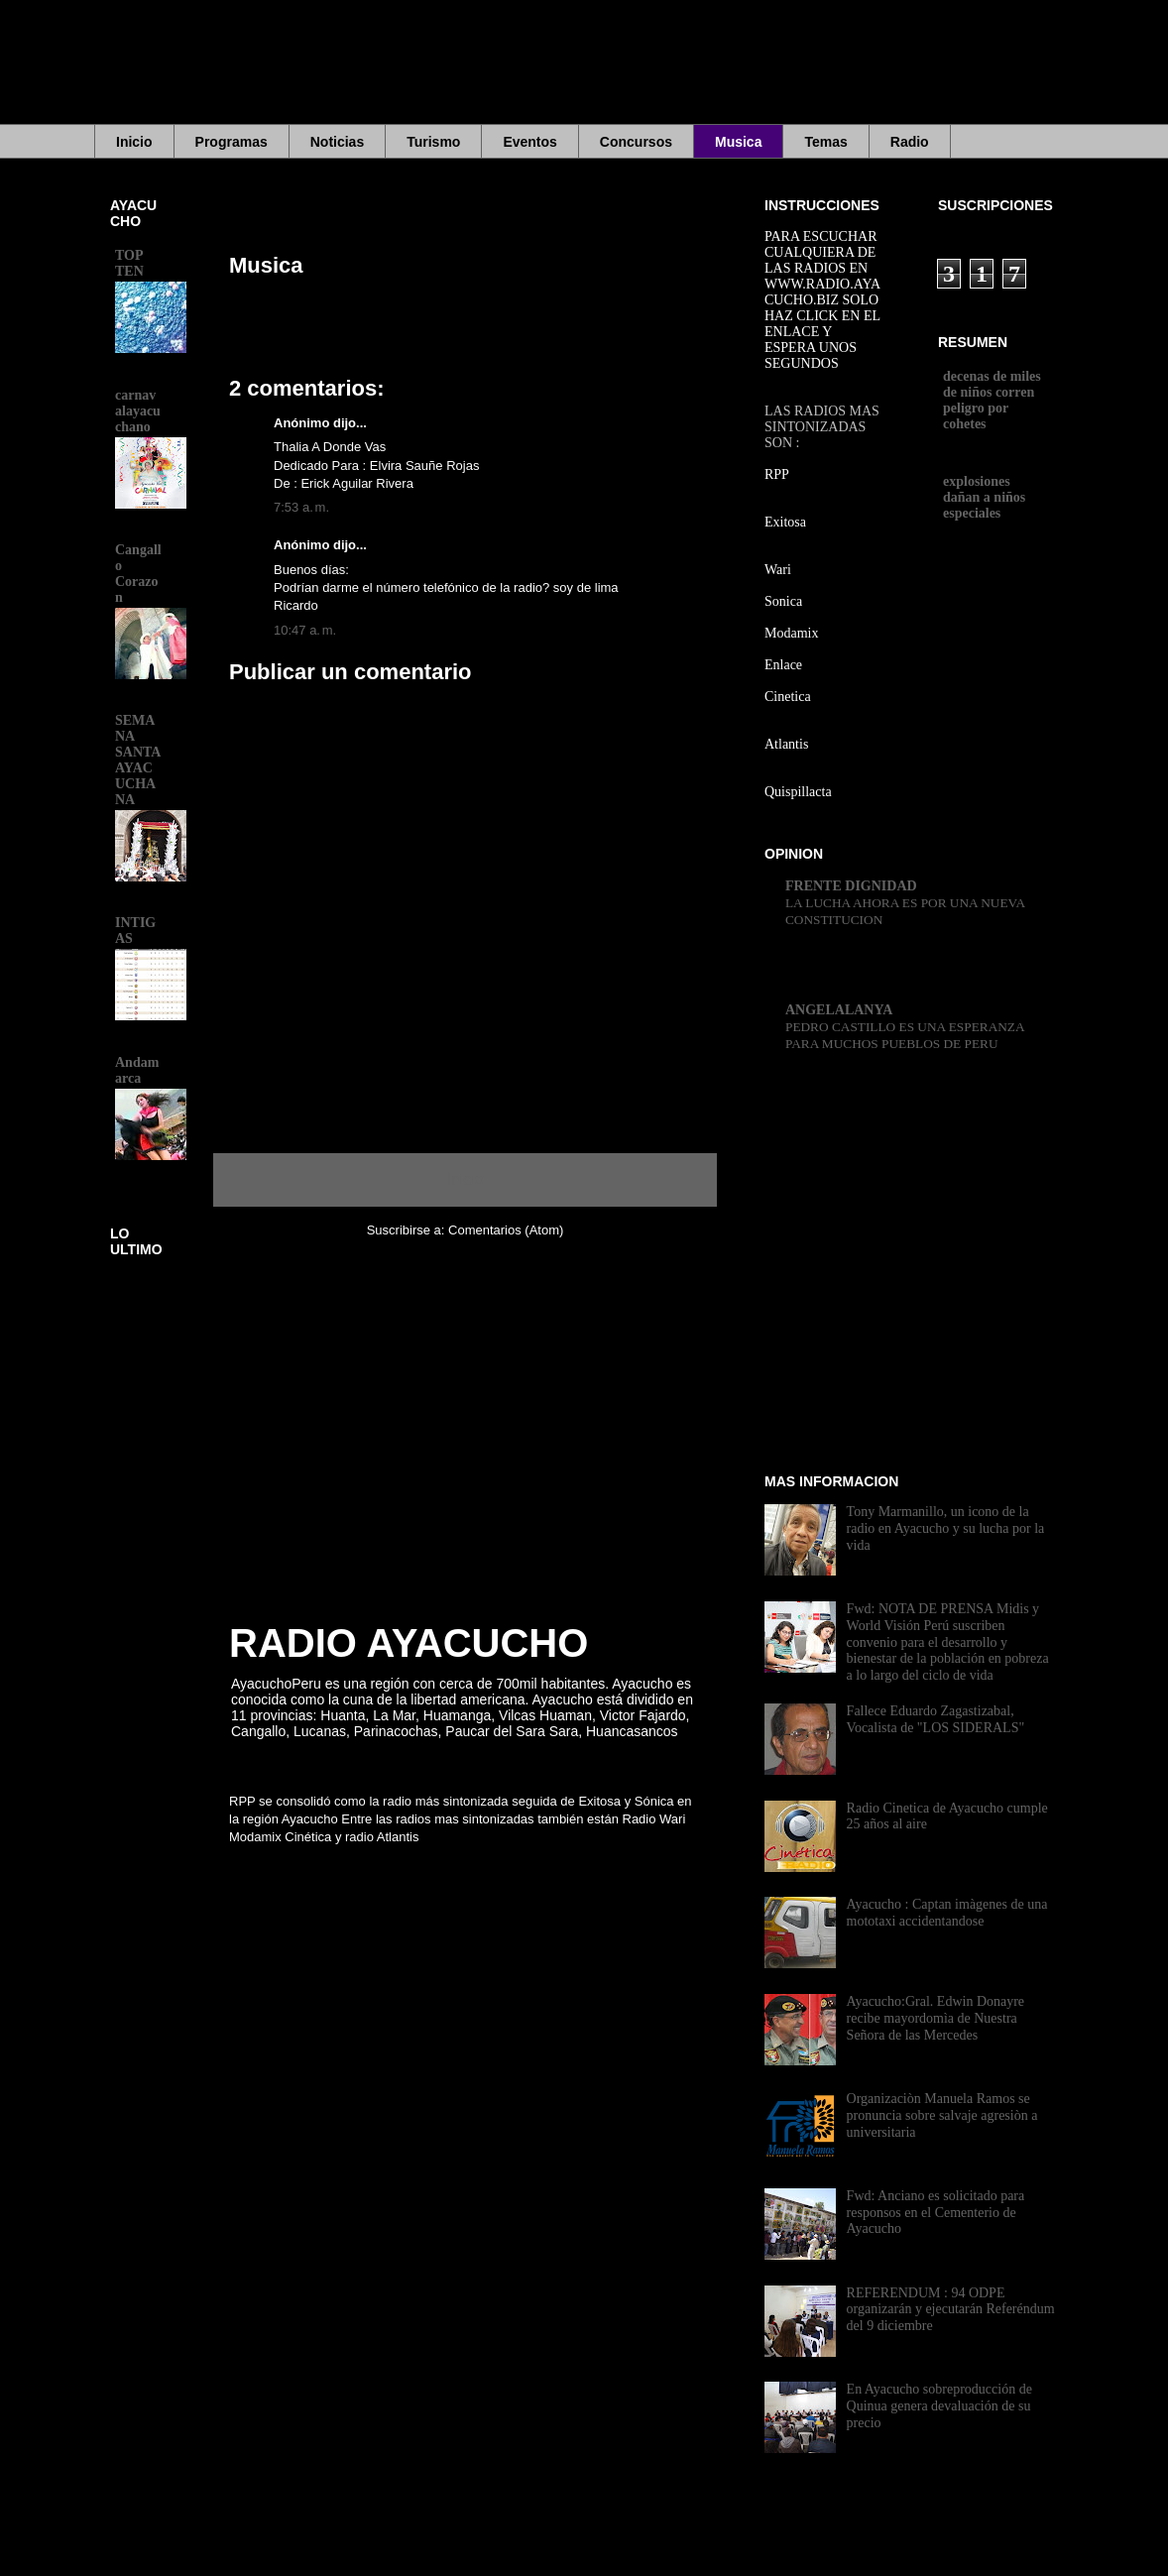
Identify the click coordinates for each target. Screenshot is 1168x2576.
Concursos (636, 142)
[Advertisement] (605, 74)
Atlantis (786, 744)
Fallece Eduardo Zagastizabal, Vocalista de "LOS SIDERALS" (936, 1719)
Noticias (337, 142)
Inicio (134, 142)
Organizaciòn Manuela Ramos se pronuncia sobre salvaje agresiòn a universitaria (942, 2115)
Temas (825, 142)
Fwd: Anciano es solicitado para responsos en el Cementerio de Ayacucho (936, 2212)
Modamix (791, 633)
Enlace (783, 664)
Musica (738, 142)
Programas (231, 142)
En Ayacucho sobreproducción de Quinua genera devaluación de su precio (939, 2406)
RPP (776, 474)
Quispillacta (798, 791)
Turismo (433, 142)
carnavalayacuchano (138, 411)
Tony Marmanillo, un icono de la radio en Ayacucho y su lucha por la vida (946, 1528)
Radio (909, 142)
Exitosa (785, 522)
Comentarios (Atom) (505, 1230)
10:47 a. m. (305, 630)
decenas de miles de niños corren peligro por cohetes (992, 400)
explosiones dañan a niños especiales (984, 497)
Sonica (783, 601)
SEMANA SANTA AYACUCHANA (138, 760)
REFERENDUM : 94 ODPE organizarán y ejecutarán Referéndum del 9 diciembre (951, 2309)
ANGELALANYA (838, 1009)
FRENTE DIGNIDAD (851, 885)
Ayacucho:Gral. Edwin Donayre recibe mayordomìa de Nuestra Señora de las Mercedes (935, 2018)
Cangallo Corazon (138, 573)
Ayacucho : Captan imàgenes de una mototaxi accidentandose (947, 1913)
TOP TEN (129, 263)
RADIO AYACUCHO (408, 1643)
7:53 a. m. (301, 507)
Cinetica (787, 696)
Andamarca (137, 1070)
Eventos (529, 142)
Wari (777, 569)
